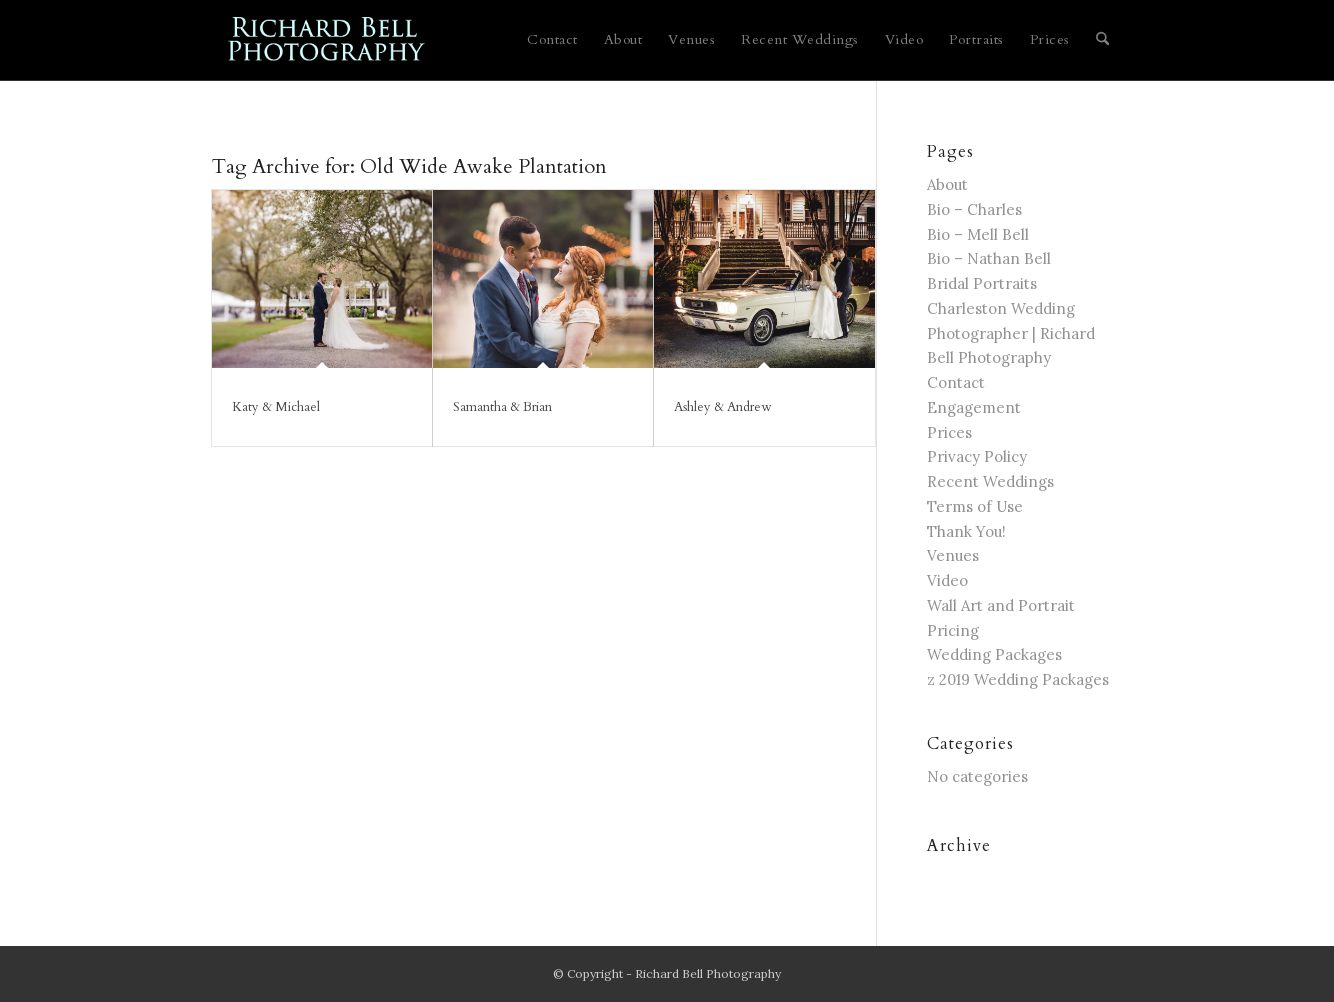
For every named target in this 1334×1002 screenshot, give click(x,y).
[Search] (1102, 40)
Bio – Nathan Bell (989, 258)
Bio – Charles (974, 209)
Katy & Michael (276, 407)
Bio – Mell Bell (978, 234)
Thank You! (966, 531)
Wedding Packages (994, 654)
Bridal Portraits (982, 283)
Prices (949, 432)
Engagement (974, 407)
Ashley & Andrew (722, 407)
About (947, 184)
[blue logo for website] (327, 40)
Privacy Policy (977, 456)
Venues (953, 555)
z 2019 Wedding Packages (1018, 679)
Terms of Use (975, 506)
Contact (956, 382)
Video (947, 580)
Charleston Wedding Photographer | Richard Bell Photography (1011, 333)
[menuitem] (552, 40)
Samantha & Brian (502, 407)
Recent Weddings (990, 481)
